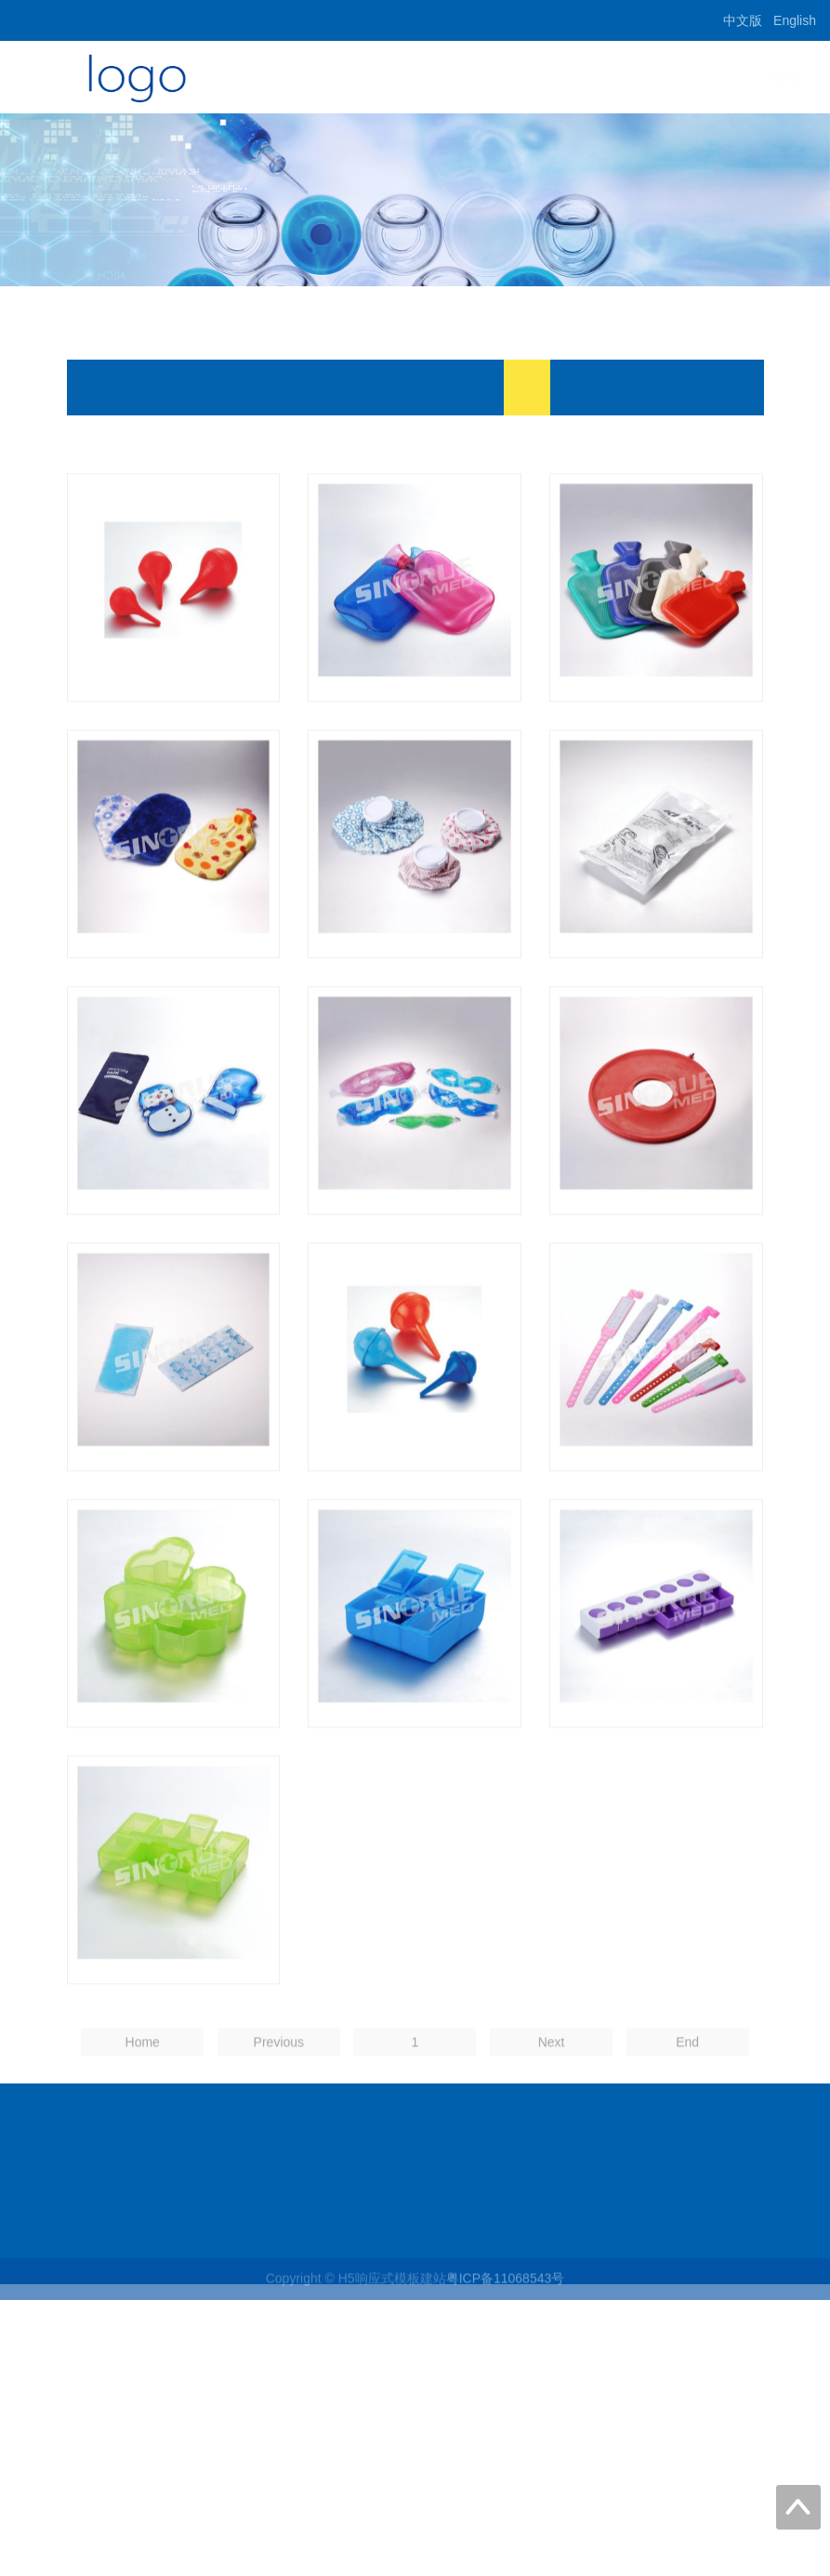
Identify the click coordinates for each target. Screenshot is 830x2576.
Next (551, 2102)
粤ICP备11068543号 (505, 2287)
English (794, 20)
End (687, 2102)
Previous (279, 2102)
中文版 (742, 20)
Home (537, 78)
